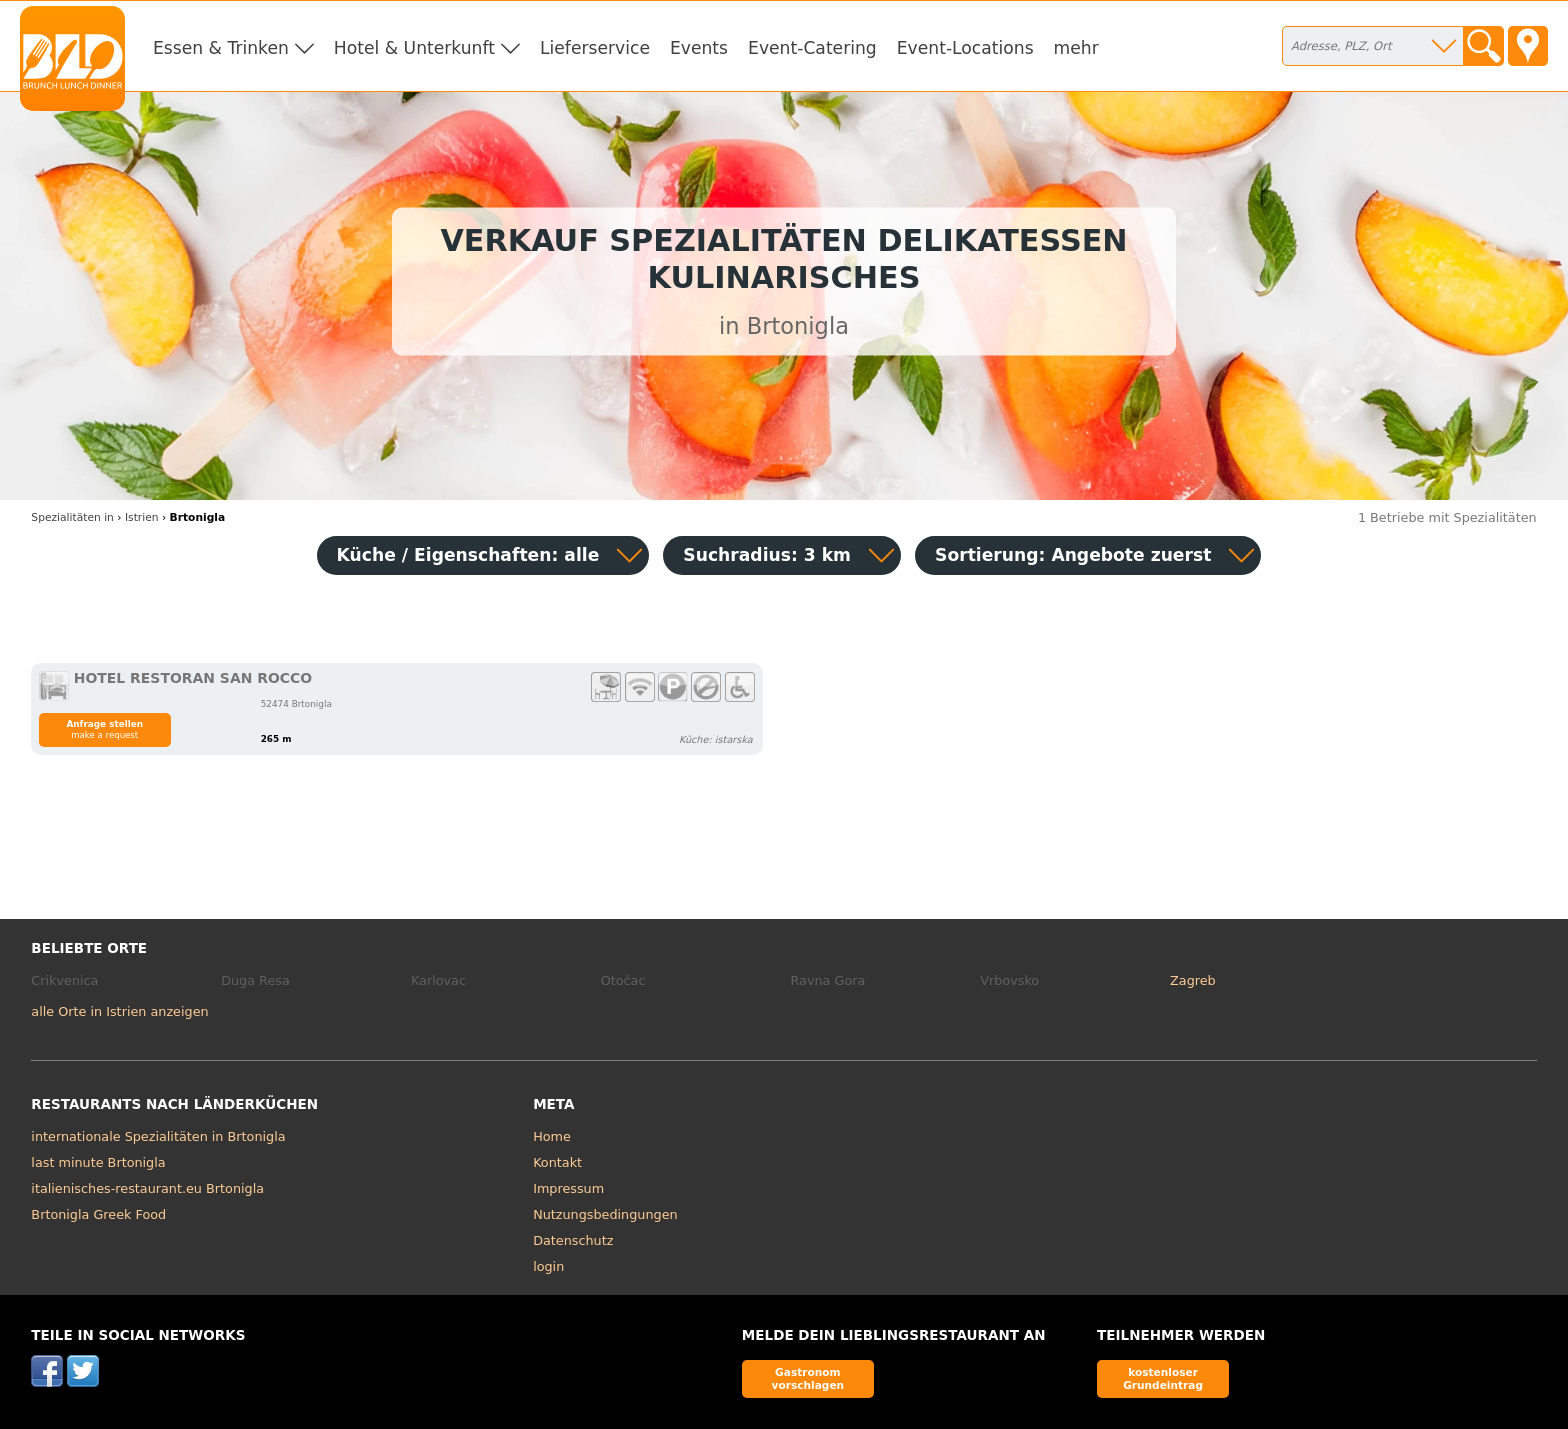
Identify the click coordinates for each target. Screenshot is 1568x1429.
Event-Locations (965, 48)
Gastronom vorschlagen (808, 1378)
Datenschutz (573, 1240)
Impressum (568, 1188)
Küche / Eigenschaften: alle (468, 555)
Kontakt (557, 1162)
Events (699, 48)
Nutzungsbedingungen (605, 1214)
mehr (1076, 48)
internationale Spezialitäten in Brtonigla (158, 1136)
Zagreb (1193, 980)
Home (552, 1136)
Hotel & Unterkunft (414, 48)
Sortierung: (1073, 555)
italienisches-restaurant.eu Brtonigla (147, 1188)
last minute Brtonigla (98, 1162)
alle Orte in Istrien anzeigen (119, 1011)
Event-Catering (812, 48)
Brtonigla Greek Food (98, 1214)
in (72, 517)
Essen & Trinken (221, 48)
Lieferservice (595, 48)
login (548, 1266)
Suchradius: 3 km (767, 555)
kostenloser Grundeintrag (1163, 1378)
